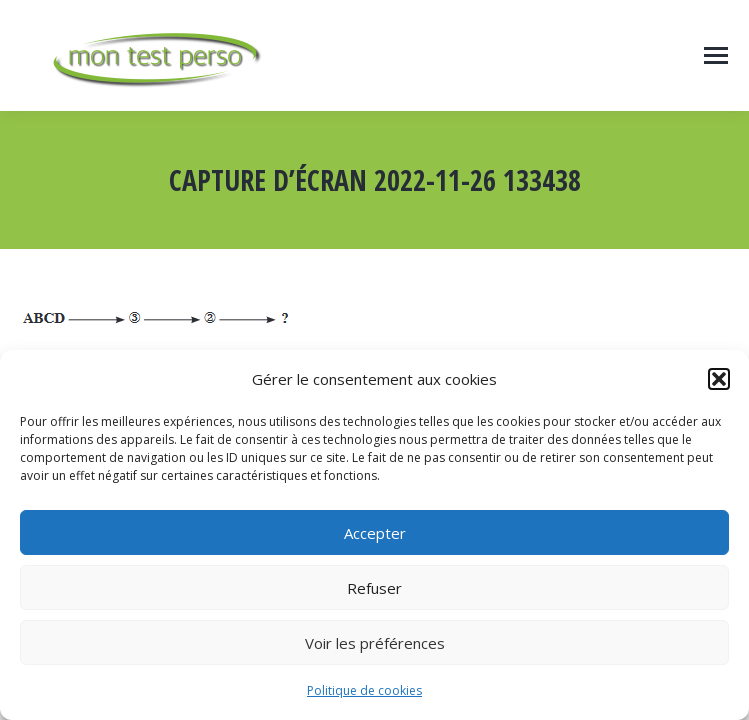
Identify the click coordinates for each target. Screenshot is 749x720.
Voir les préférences (375, 643)
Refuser (374, 588)
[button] (719, 379)
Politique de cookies (364, 690)
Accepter (375, 533)
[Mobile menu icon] (716, 55)
